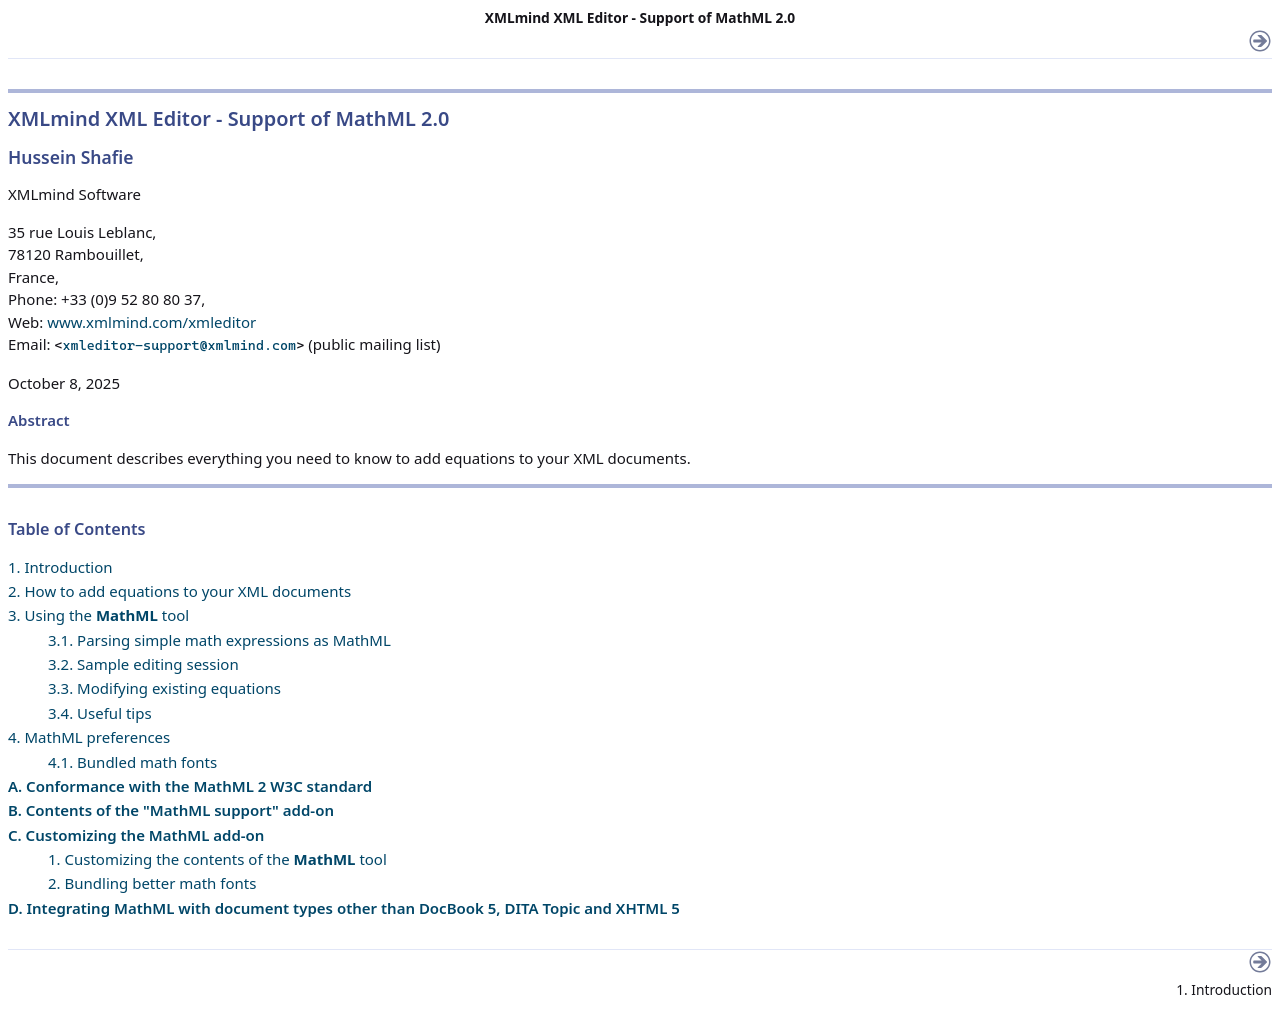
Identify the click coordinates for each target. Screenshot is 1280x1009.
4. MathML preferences (89, 737)
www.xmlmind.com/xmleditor (151, 322)
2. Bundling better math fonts (152, 883)
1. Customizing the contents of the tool (217, 859)
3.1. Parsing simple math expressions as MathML (219, 640)
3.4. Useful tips (100, 713)
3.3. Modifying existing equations (164, 688)
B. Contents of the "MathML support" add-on (171, 810)
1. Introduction (60, 567)
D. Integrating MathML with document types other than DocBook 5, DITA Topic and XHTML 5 (344, 908)
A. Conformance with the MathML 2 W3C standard (190, 786)
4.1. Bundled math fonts (132, 762)
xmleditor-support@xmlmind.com (180, 345)
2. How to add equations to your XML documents (179, 591)
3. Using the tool (98, 615)
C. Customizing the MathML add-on (136, 835)
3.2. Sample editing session (143, 664)
